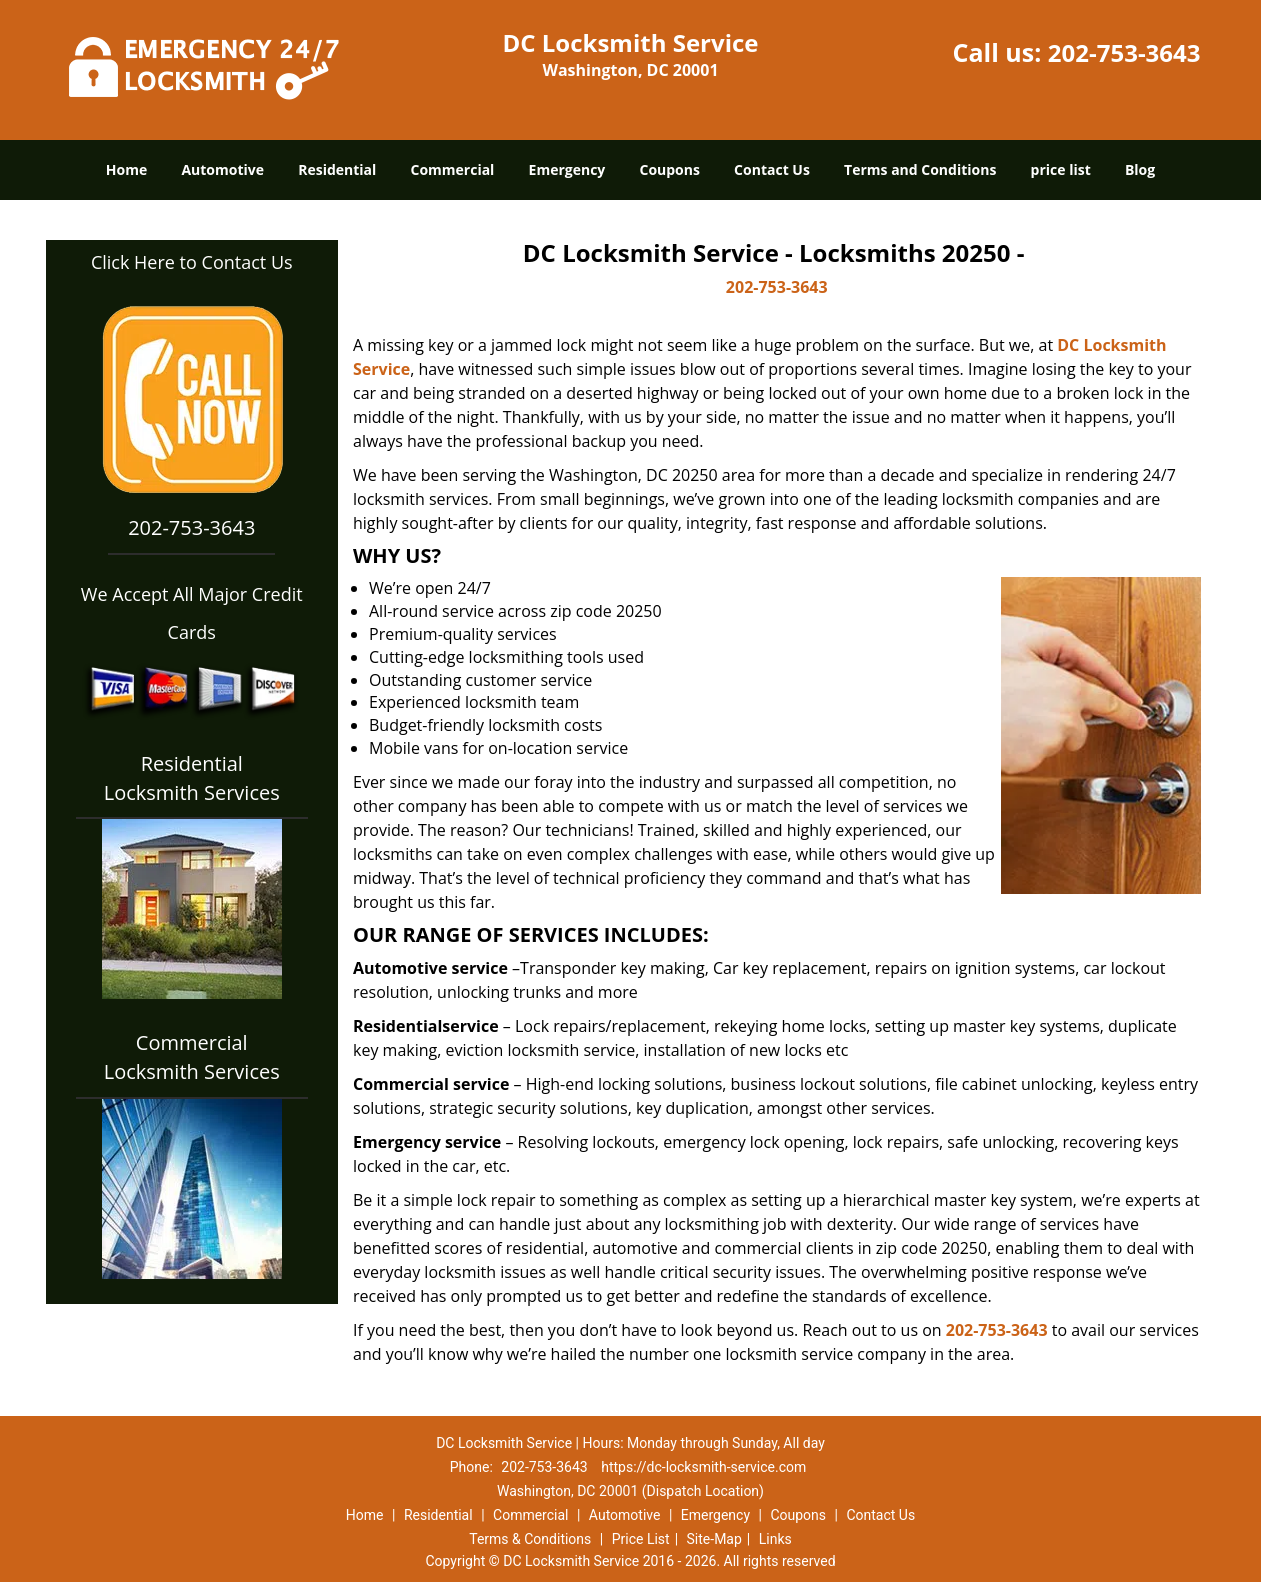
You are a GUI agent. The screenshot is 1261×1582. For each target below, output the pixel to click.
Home (126, 169)
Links (775, 1539)
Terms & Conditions (530, 1539)
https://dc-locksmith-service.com (703, 1467)
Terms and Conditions (920, 169)
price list (1061, 169)
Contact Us (772, 169)
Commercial (452, 169)
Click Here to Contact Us (192, 262)
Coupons (669, 169)
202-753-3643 (1124, 52)
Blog (1140, 169)
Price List (641, 1539)
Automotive (222, 169)
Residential (337, 169)
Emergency (567, 169)
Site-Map (714, 1539)
